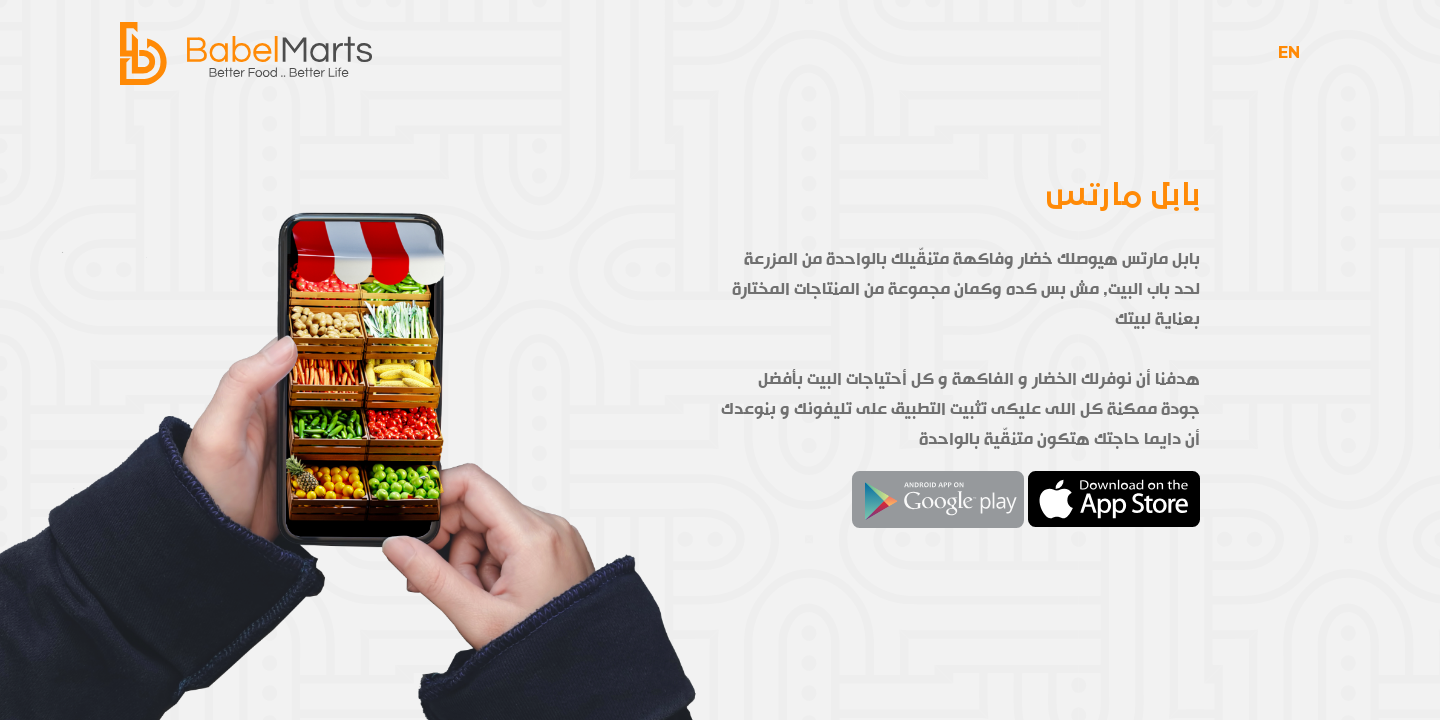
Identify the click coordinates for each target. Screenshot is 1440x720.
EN (1289, 59)
